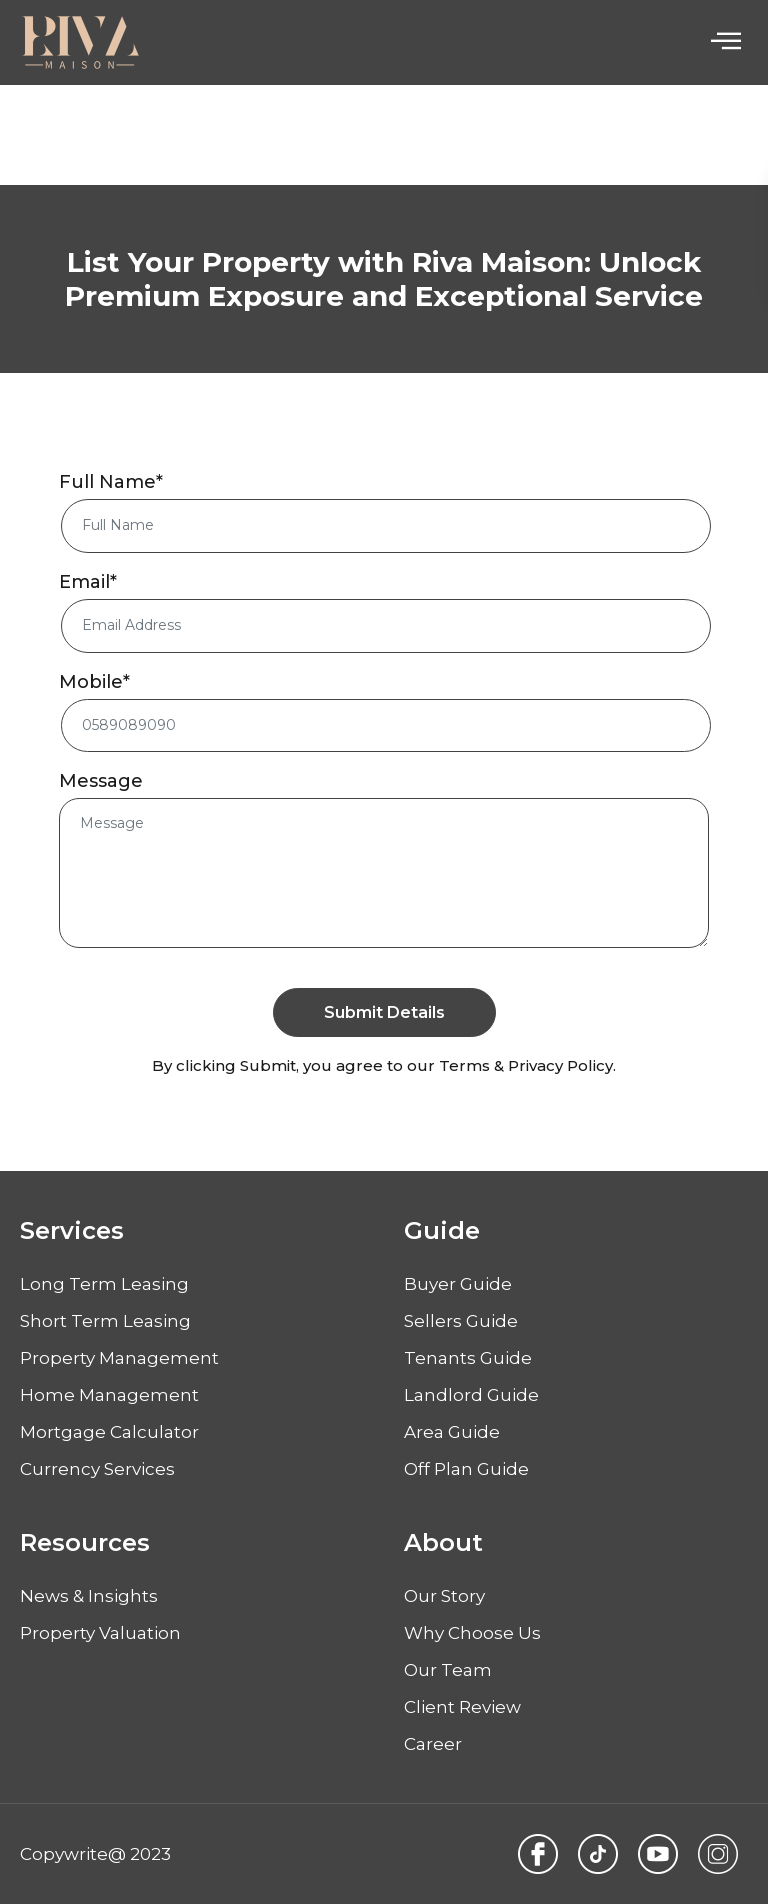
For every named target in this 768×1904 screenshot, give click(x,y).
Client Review (462, 1707)
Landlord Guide (471, 1395)
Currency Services (97, 1469)
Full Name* (111, 483)
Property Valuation (100, 1633)
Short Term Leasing (105, 1321)
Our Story (444, 1596)
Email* (88, 582)
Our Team (448, 1670)
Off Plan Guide (466, 1469)
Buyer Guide (458, 1284)
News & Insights (89, 1596)
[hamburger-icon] (725, 42)
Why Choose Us (472, 1633)
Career (433, 1744)
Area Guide (452, 1432)
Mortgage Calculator (109, 1432)
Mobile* (94, 682)
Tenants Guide (468, 1358)
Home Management (109, 1395)
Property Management (119, 1358)
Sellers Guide (461, 1321)
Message (101, 782)
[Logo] (80, 42)
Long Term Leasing (104, 1284)
